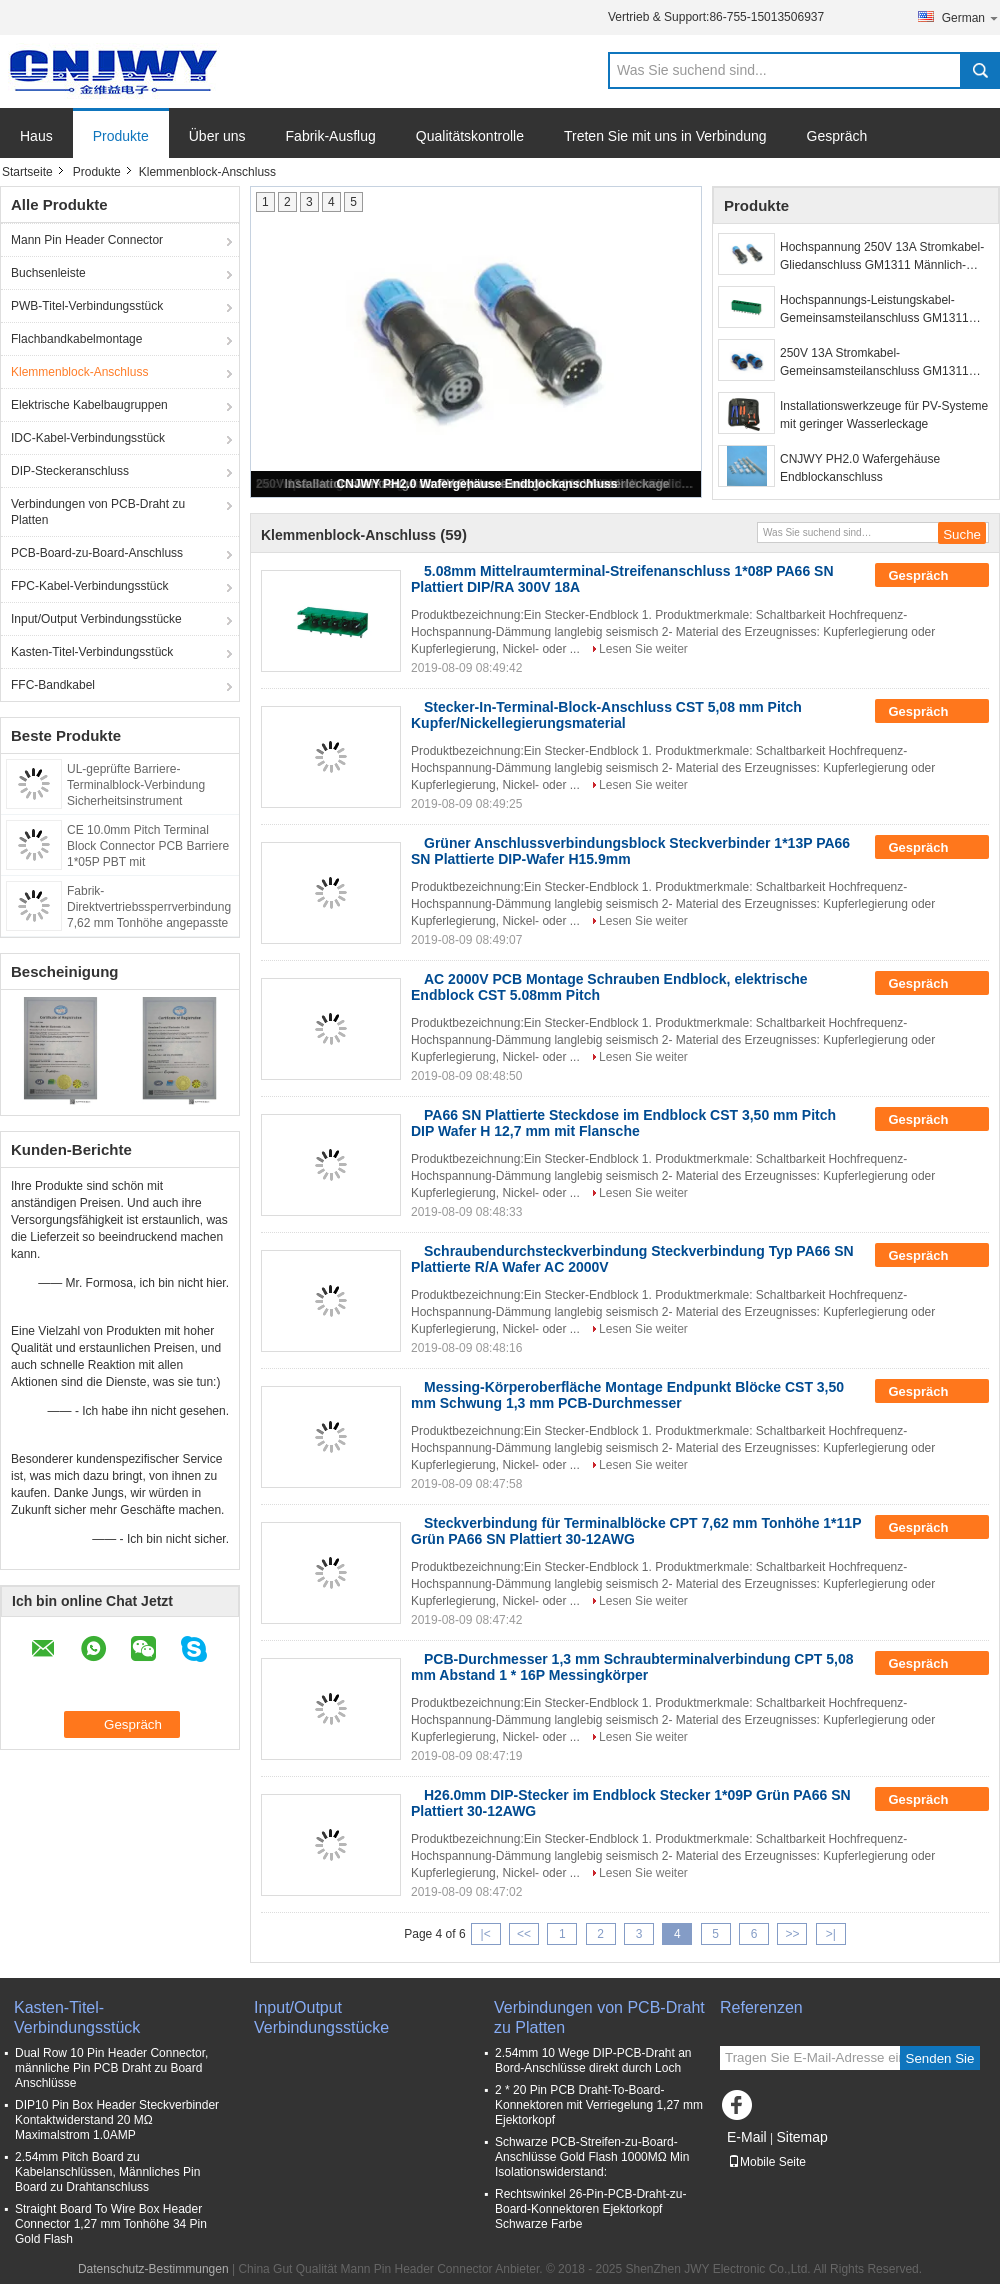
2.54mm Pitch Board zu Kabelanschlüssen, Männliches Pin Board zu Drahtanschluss (107, 2172)
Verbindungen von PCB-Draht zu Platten (98, 512)
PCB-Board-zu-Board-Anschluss (97, 553)
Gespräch (837, 136)
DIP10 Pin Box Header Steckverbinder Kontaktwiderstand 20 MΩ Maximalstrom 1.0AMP (117, 2120)
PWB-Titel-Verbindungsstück (87, 306)
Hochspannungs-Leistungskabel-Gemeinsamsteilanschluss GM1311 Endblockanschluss (874, 310)
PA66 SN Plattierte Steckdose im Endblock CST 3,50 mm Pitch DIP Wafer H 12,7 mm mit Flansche (623, 1123)
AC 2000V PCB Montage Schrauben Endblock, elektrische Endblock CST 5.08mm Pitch (609, 987)
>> (792, 1934)
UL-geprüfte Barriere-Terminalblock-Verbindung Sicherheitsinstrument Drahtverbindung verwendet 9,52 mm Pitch (140, 801)
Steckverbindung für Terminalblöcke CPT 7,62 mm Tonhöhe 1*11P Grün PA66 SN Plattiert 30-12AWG (636, 1531)
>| (831, 1934)
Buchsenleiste (48, 273)
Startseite (27, 172)
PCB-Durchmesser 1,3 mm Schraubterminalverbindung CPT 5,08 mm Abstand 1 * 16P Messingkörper (632, 1667)
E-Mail (747, 2137)
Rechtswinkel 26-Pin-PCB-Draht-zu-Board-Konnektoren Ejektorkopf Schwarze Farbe (590, 2209)
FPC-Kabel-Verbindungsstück (89, 586)
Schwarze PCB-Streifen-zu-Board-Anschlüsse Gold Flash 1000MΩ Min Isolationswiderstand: (592, 2157)
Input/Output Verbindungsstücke (96, 619)
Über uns (217, 136)
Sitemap (801, 2137)
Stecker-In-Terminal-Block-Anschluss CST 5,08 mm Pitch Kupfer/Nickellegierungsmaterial (606, 715)
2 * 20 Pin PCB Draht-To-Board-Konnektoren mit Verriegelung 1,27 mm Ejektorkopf (599, 2105)
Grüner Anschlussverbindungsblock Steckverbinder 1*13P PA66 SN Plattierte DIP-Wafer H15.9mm (630, 851)
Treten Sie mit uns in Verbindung (665, 136)
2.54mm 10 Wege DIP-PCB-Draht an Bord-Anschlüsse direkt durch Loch (593, 2060)
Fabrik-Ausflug (331, 136)
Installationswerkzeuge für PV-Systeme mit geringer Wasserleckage (884, 415)
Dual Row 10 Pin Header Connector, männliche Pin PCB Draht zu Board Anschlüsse (111, 2068)
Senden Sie (940, 2058)
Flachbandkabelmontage (76, 339)
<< (524, 1934)
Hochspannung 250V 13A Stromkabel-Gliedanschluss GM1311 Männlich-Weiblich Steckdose (882, 257)
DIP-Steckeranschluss (70, 471)
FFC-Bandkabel (53, 685)
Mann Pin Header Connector (87, 240)
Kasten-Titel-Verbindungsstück (92, 652)
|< (486, 1934)
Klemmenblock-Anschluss (79, 372)
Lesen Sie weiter (643, 649)
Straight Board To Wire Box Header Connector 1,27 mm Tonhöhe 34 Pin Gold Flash (111, 2224)
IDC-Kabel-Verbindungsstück (88, 438)
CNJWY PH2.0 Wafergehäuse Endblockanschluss (477, 484)
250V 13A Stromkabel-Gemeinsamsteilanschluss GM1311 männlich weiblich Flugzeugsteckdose (880, 363)
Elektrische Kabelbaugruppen (89, 405)
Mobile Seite (767, 2162)
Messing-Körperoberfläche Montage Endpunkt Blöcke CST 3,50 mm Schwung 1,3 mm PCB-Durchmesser (627, 1395)
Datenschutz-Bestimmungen (153, 2269)
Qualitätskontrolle (470, 136)
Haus (36, 136)
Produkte (121, 136)
